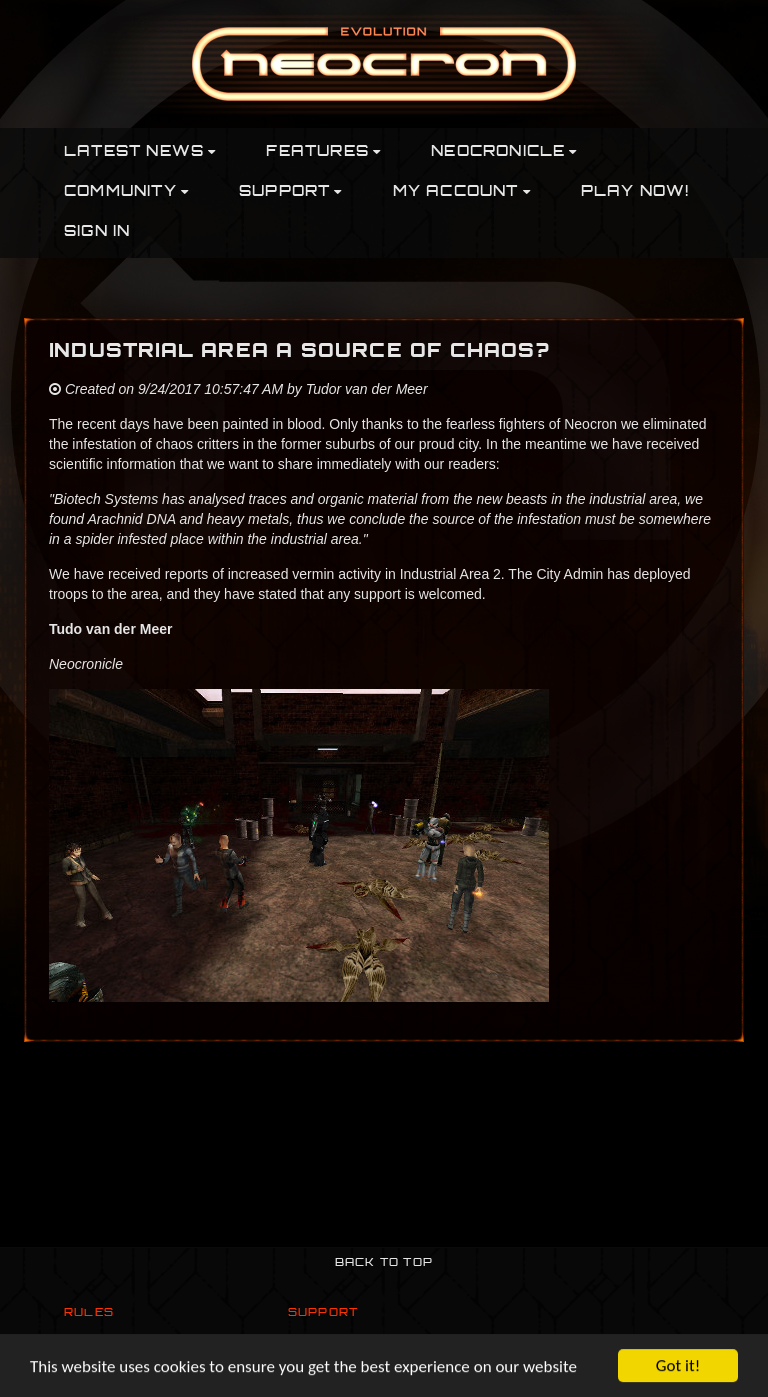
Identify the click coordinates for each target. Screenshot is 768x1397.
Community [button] (126, 192)
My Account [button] (462, 192)
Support (323, 1313)
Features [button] (323, 152)
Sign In (97, 232)
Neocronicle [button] (504, 152)
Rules (89, 1313)
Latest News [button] (140, 152)
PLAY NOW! (635, 192)
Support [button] (291, 192)
